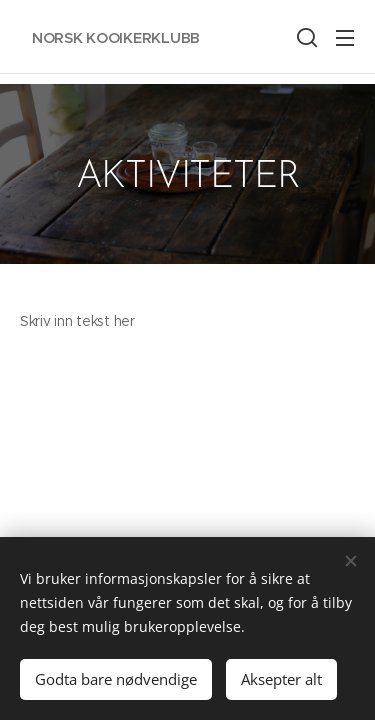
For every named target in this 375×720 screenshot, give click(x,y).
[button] (305, 37)
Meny (345, 38)
